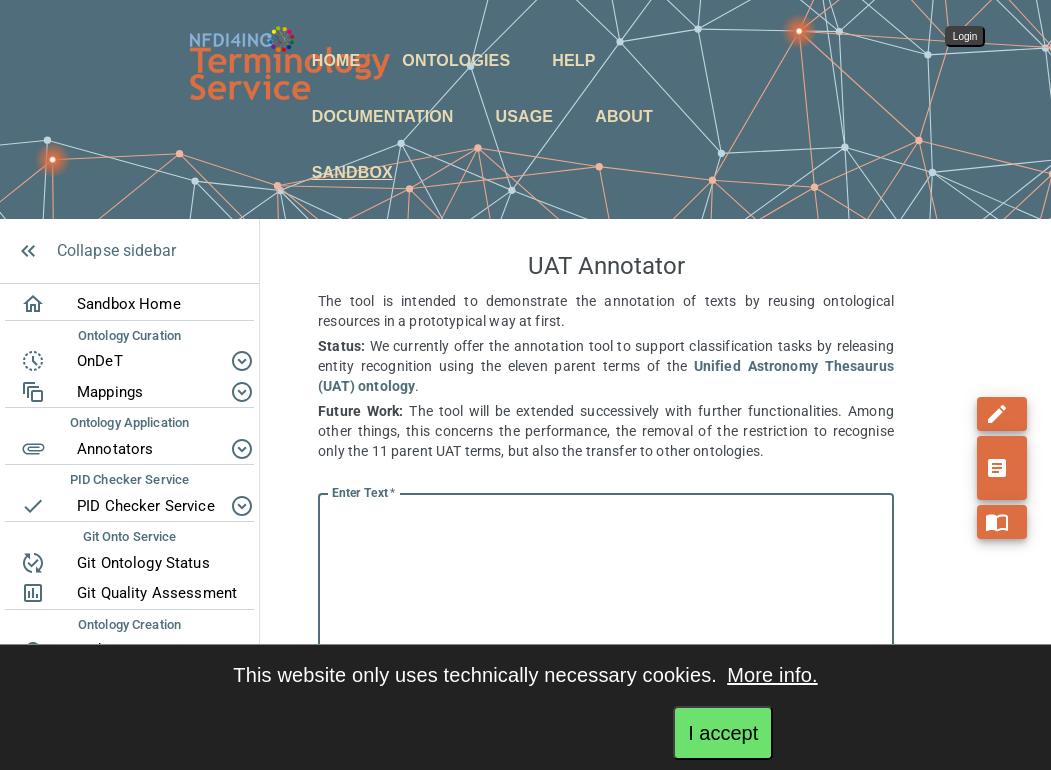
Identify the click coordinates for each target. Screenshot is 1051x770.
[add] (1002, 394)
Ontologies (456, 60)
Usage (525, 116)
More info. (772, 675)
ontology (386, 386)
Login (965, 36)
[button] (331, 61)
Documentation (383, 116)
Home (336, 60)
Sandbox (352, 172)
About (624, 116)
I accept (723, 733)
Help (573, 60)
